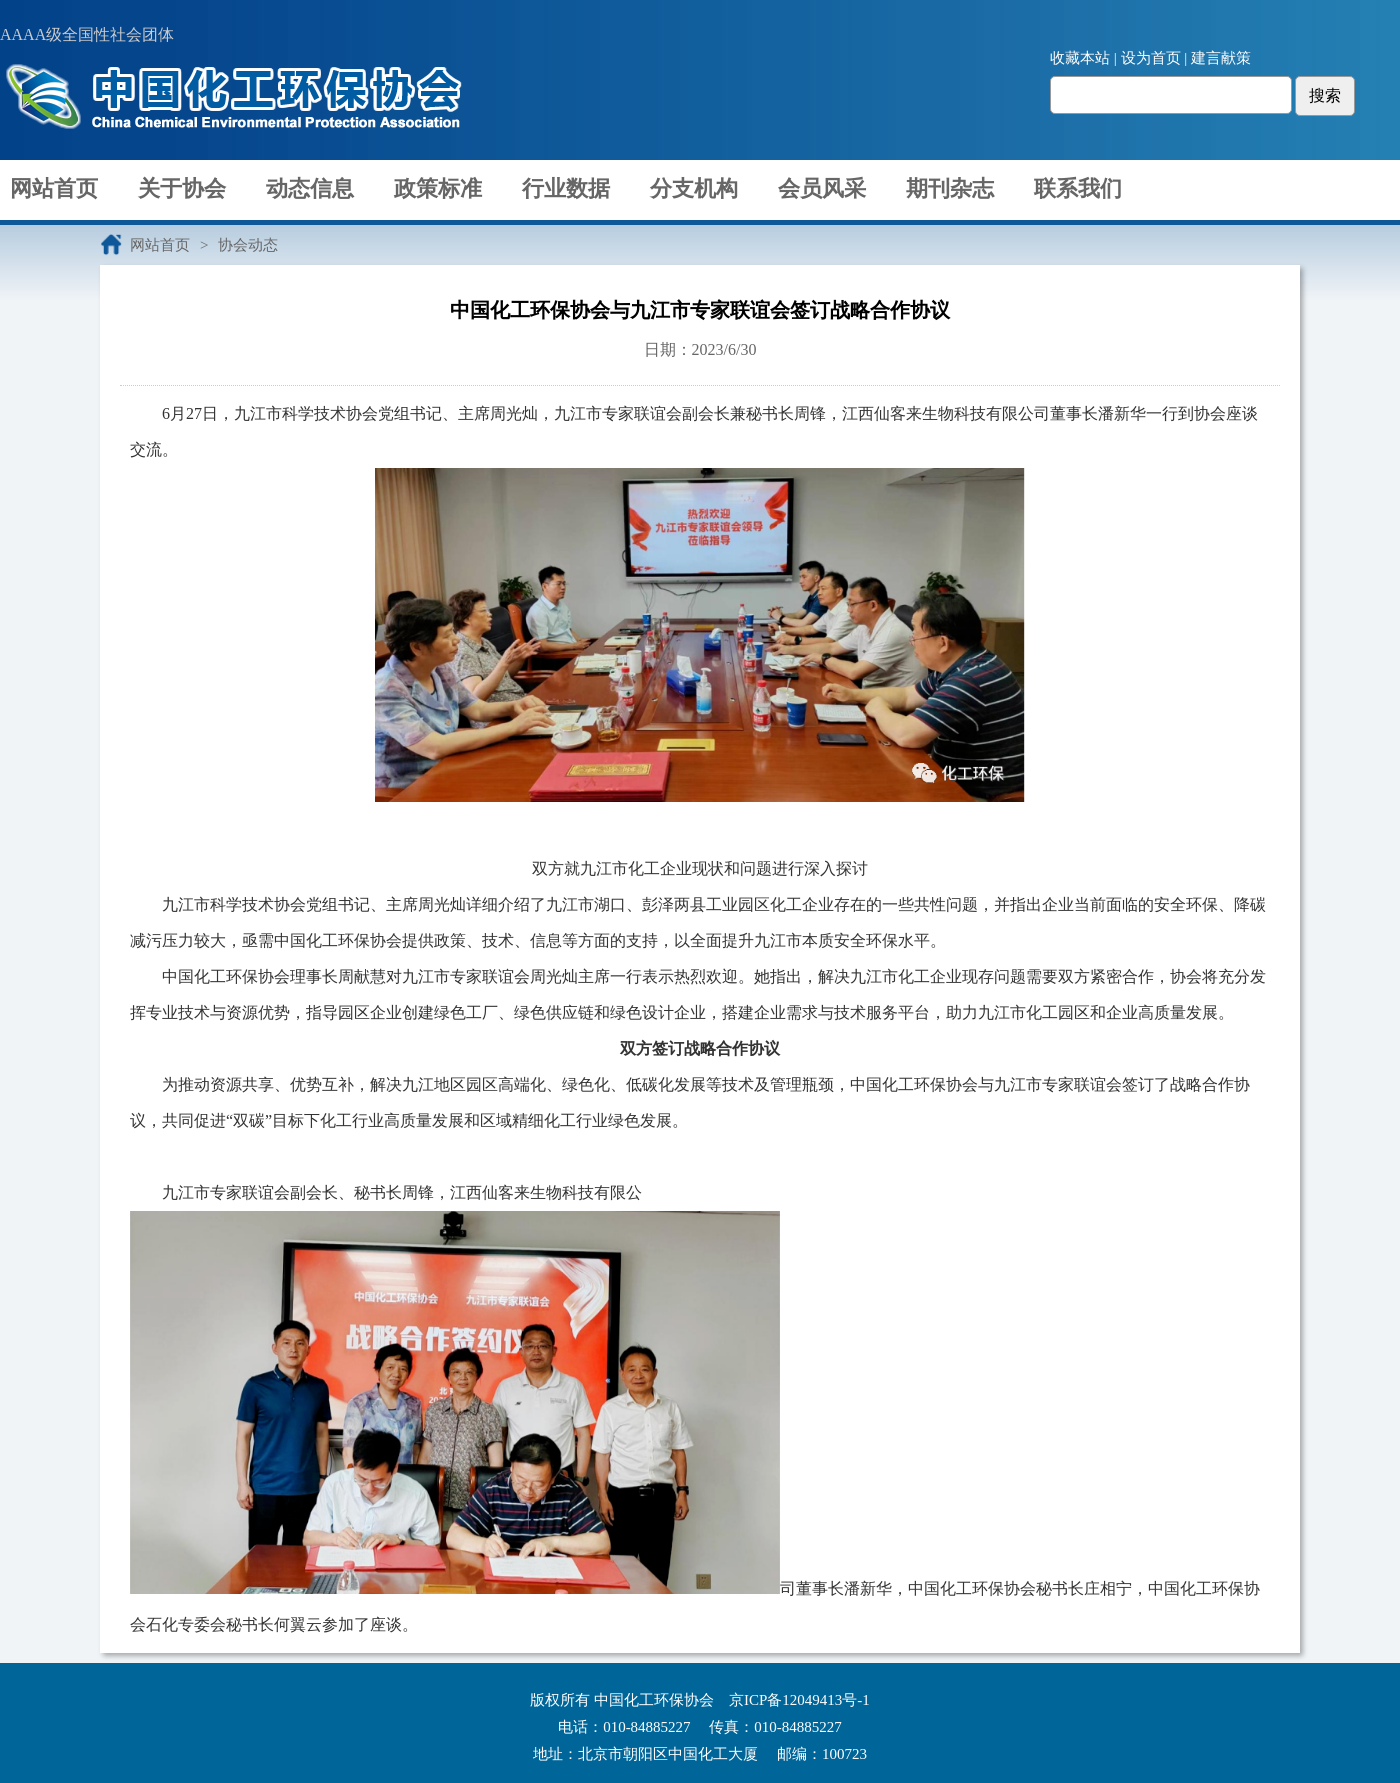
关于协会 (182, 188)
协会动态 (248, 245)
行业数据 (566, 188)
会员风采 (822, 188)
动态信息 (310, 188)
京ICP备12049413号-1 (799, 1700)
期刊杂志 (950, 188)
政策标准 (438, 188)
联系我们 (1078, 188)
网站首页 (54, 188)
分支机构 (694, 188)
